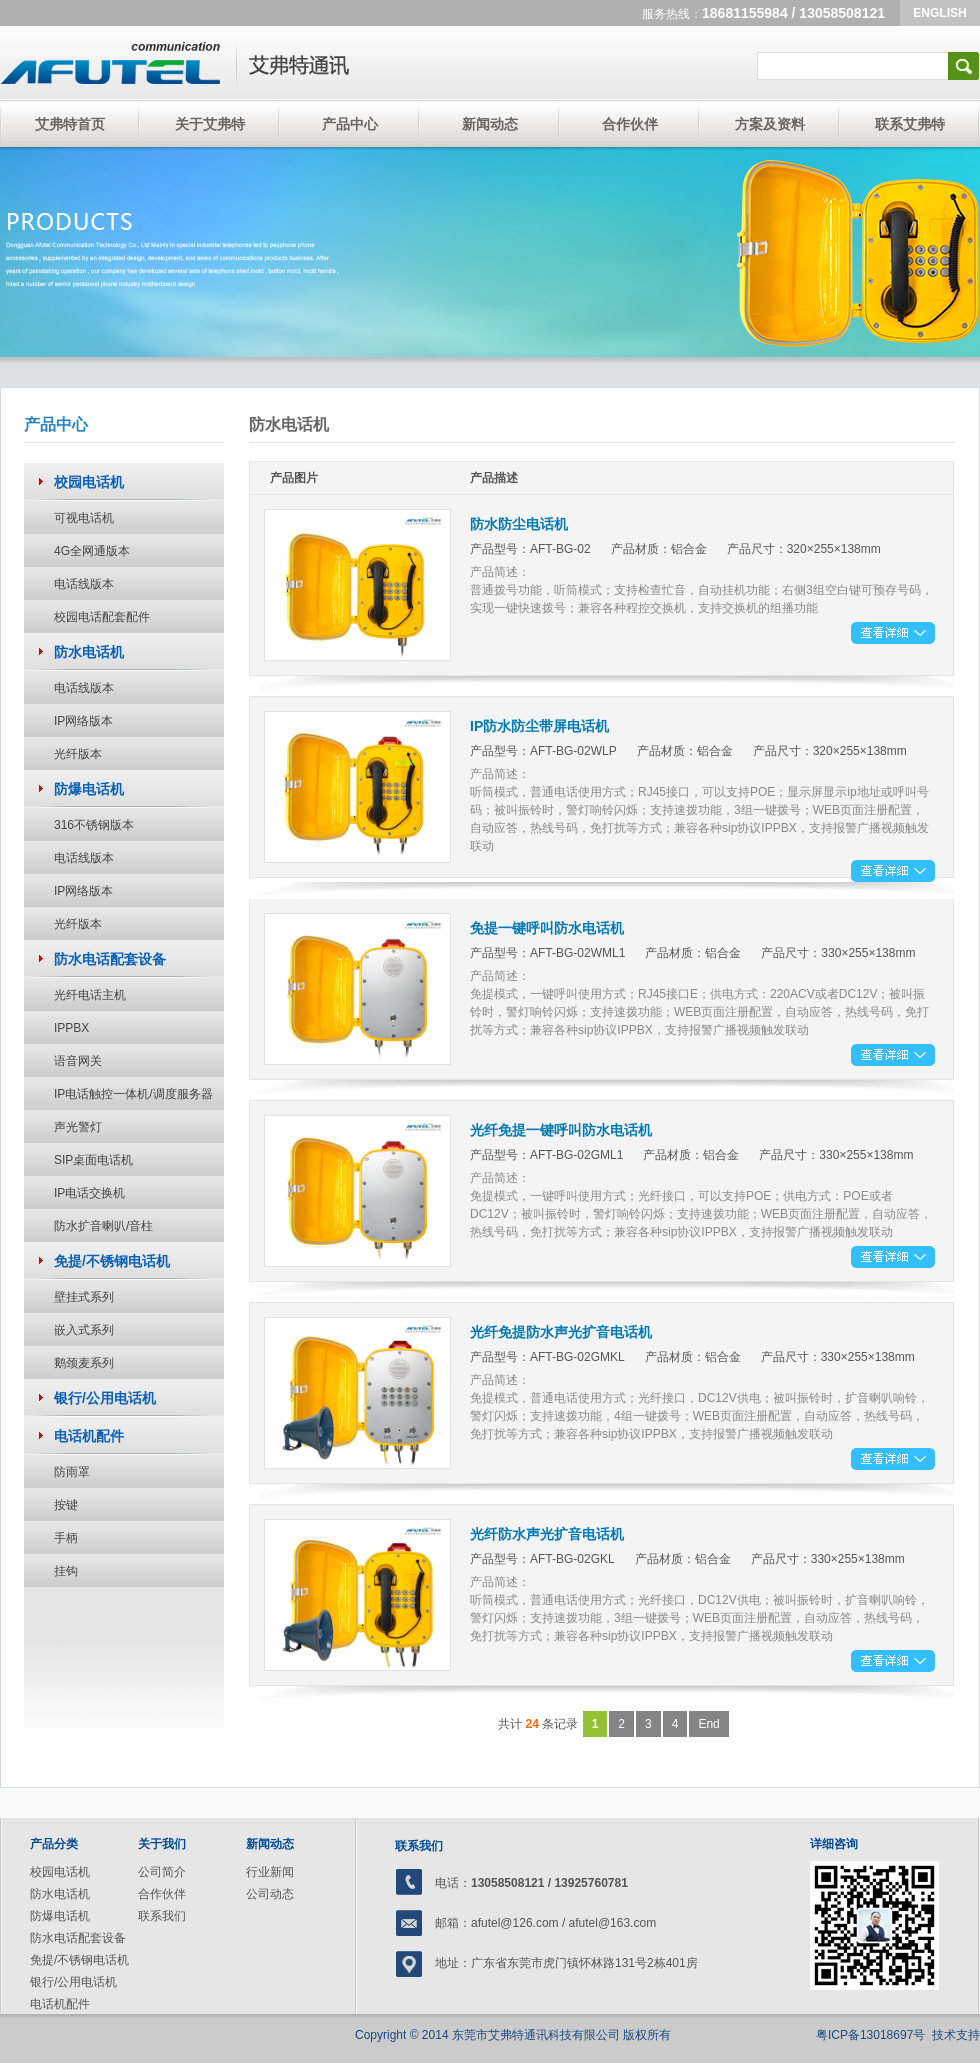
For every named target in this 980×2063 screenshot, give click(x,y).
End (708, 1724)
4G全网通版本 (92, 551)
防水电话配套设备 (78, 1938)
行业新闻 (270, 1872)
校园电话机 (60, 1872)
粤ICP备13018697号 (870, 2035)
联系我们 (162, 1916)
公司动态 (270, 1894)
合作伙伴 (630, 124)
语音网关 (78, 1061)
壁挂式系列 (84, 1297)
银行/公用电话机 (73, 1982)
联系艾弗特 (910, 124)
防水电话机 (60, 1894)
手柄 (66, 1538)
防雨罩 (72, 1472)
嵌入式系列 (84, 1330)
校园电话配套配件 (102, 617)
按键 (66, 1505)
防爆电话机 (60, 1916)
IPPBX (71, 1028)
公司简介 (162, 1872)
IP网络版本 (83, 721)
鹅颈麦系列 (84, 1363)
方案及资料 (770, 124)
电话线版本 (84, 584)
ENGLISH (939, 13)
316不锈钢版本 (94, 825)
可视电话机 (84, 518)
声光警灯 (78, 1127)
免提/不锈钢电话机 (79, 1960)
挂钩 (66, 1571)
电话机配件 (60, 2004)
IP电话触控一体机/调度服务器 (133, 1094)
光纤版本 (78, 754)
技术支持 (956, 2035)
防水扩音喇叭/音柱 (103, 1226)
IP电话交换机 (89, 1193)
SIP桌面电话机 (93, 1160)
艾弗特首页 (70, 124)
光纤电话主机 (90, 995)
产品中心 (350, 124)
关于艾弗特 (210, 124)
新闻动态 (490, 124)
